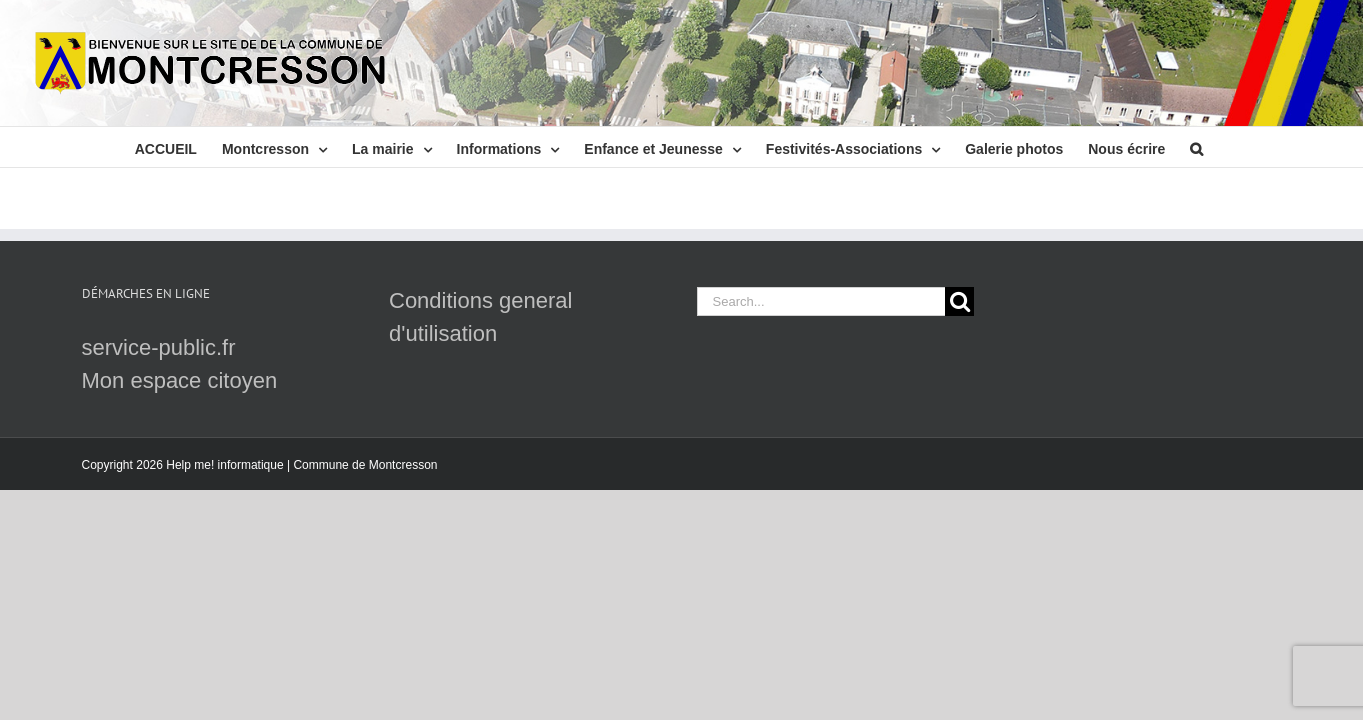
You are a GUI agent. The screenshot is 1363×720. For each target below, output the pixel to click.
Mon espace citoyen (180, 380)
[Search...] (821, 301)
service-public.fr (159, 347)
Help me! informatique (224, 465)
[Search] (959, 301)
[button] (1189, 147)
